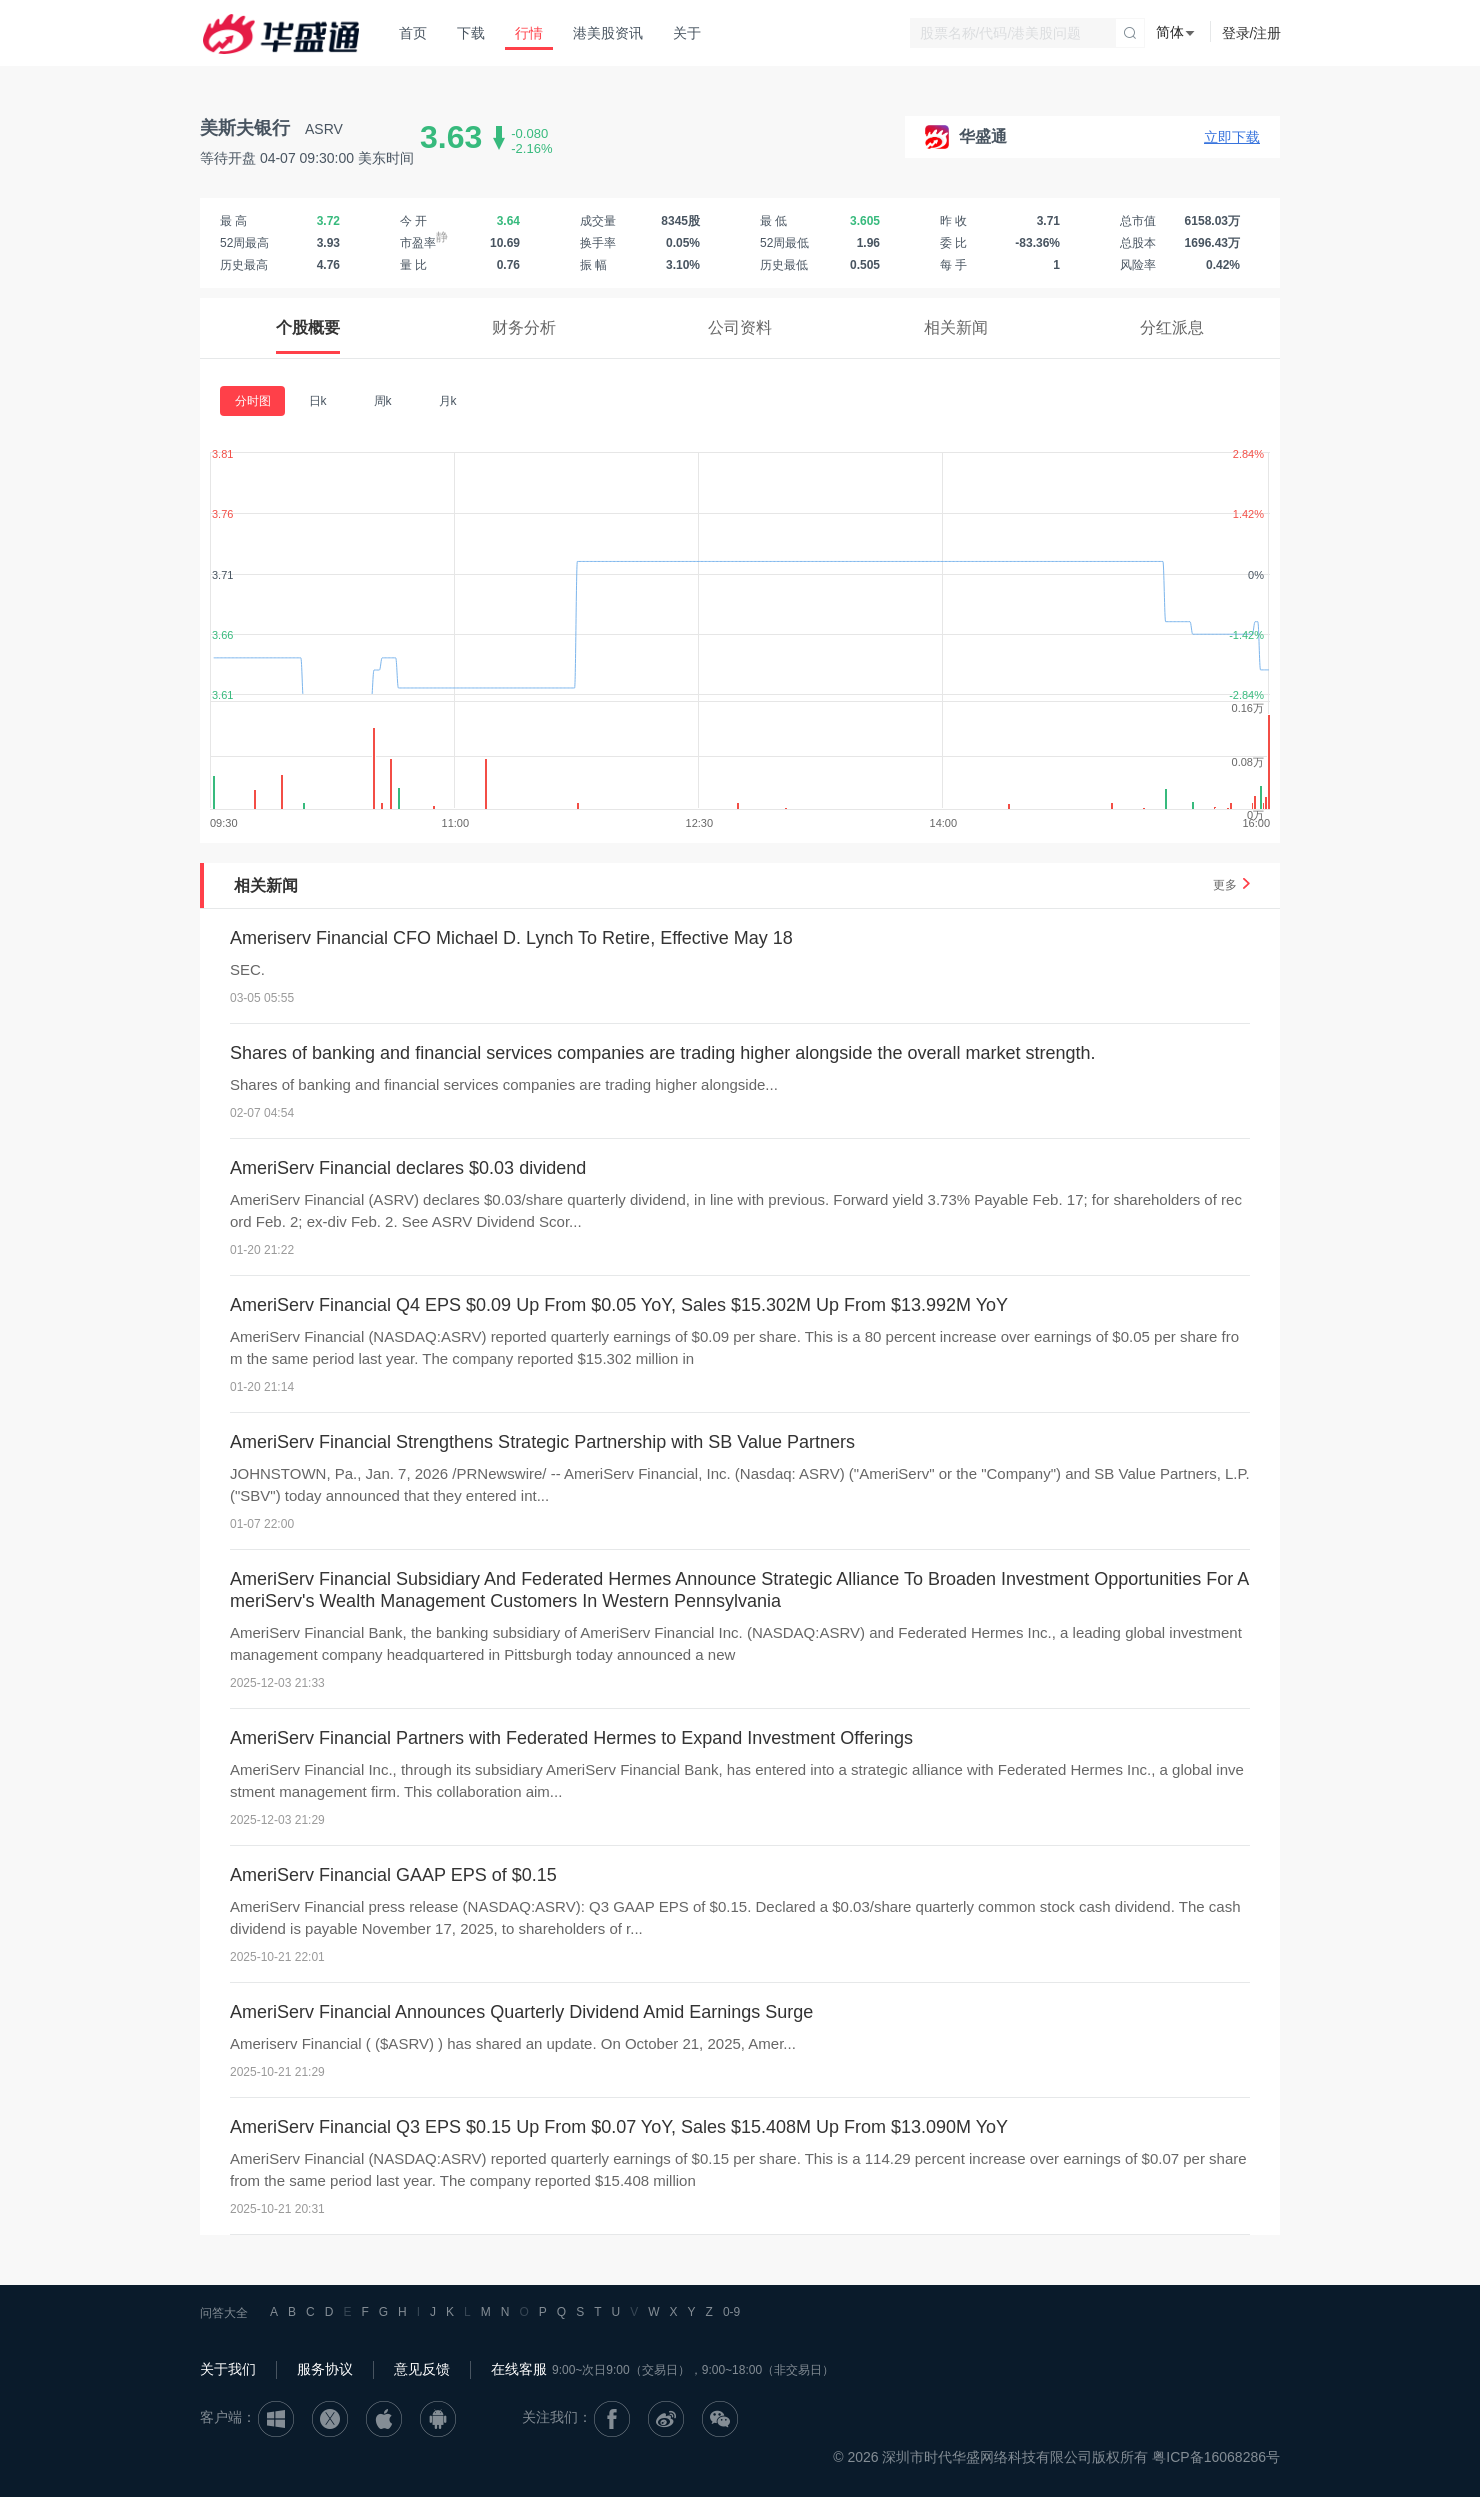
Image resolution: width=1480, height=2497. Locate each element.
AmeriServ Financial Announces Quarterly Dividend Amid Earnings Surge (521, 2012)
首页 (413, 33)
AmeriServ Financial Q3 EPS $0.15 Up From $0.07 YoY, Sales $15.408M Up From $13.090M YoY (619, 2127)
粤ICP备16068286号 (1216, 2457)
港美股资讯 (608, 33)
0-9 (731, 2312)
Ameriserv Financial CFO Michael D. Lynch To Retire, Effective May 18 (511, 938)
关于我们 (228, 2369)
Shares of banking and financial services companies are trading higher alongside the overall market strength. (663, 1053)
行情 (529, 33)
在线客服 (519, 2369)
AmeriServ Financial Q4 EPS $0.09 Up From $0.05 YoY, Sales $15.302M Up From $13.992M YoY (619, 1305)
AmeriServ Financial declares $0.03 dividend (408, 1168)
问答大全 (224, 2313)
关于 (687, 33)
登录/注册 (1252, 33)
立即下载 (1232, 137)
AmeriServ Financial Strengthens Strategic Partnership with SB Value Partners (542, 1442)
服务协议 (325, 2369)
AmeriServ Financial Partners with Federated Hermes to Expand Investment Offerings (571, 1738)
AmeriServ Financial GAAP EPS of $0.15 (393, 1875)
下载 (471, 33)
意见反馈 (422, 2369)
